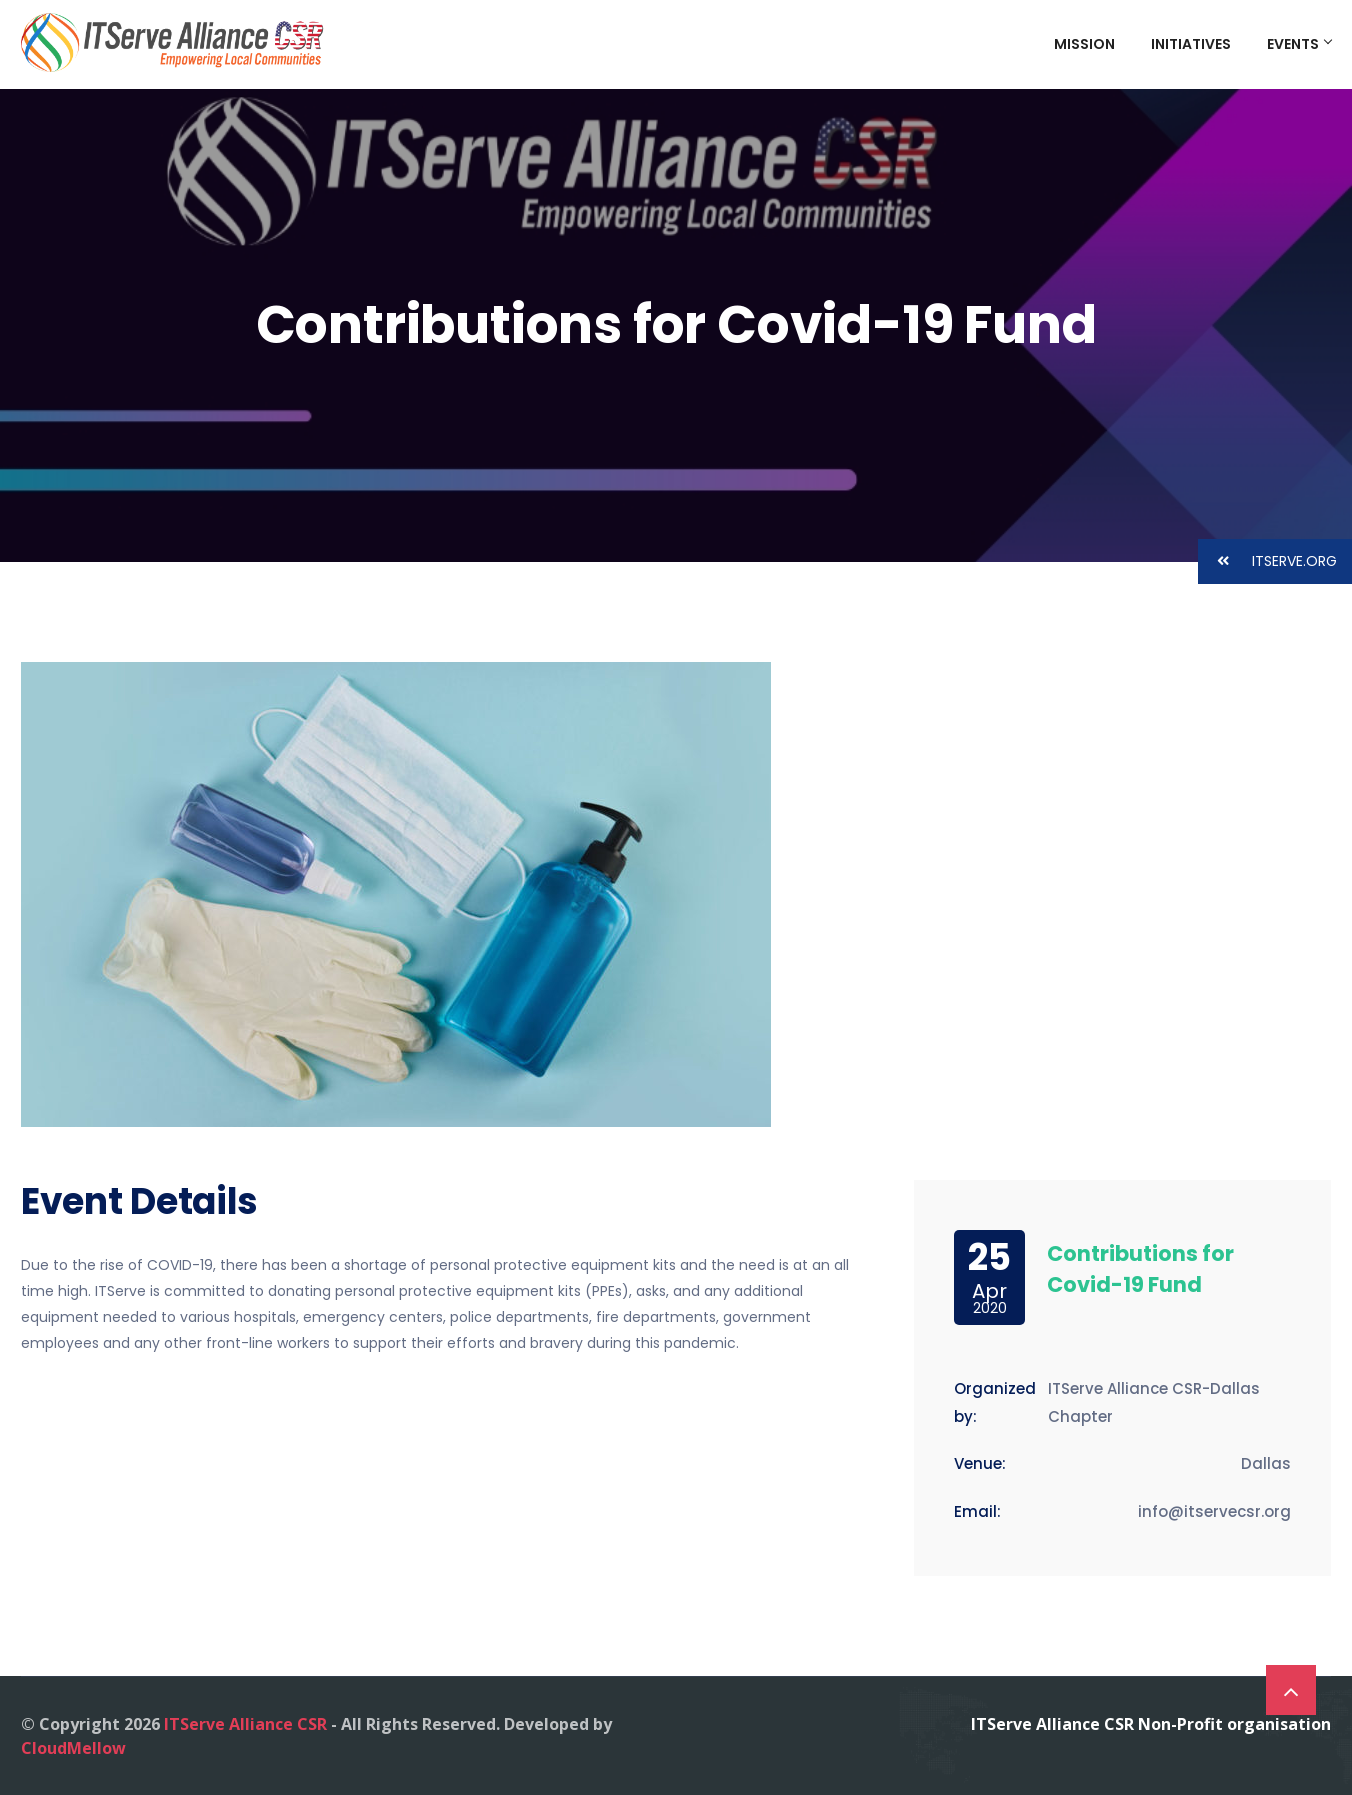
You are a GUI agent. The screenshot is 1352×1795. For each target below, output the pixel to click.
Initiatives (1191, 44)
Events (1299, 44)
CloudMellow (73, 1748)
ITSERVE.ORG (1267, 561)
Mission (1084, 44)
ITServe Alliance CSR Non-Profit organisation (1151, 1724)
